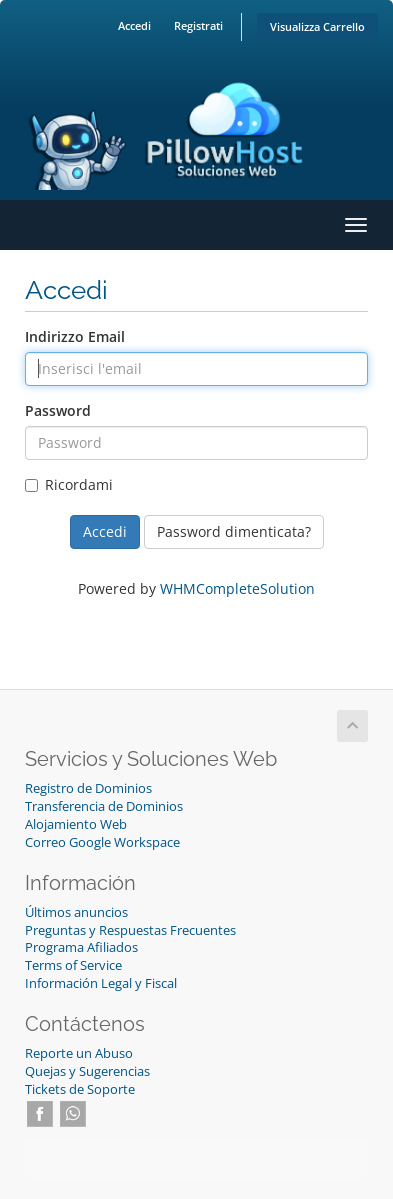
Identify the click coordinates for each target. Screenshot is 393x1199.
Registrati (198, 25)
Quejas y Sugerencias (87, 1071)
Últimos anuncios (76, 912)
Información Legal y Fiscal (101, 983)
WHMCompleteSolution (237, 588)
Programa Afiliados (81, 947)
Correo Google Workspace (102, 842)
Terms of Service (73, 965)
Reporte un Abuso (79, 1053)
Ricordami (69, 484)
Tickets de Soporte (80, 1089)
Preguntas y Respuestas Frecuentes (130, 930)
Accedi (134, 25)
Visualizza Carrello (317, 26)
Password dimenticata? (234, 531)
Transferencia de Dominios (104, 806)
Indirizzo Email (75, 336)
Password (58, 410)
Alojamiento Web (76, 824)
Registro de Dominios (88, 788)
